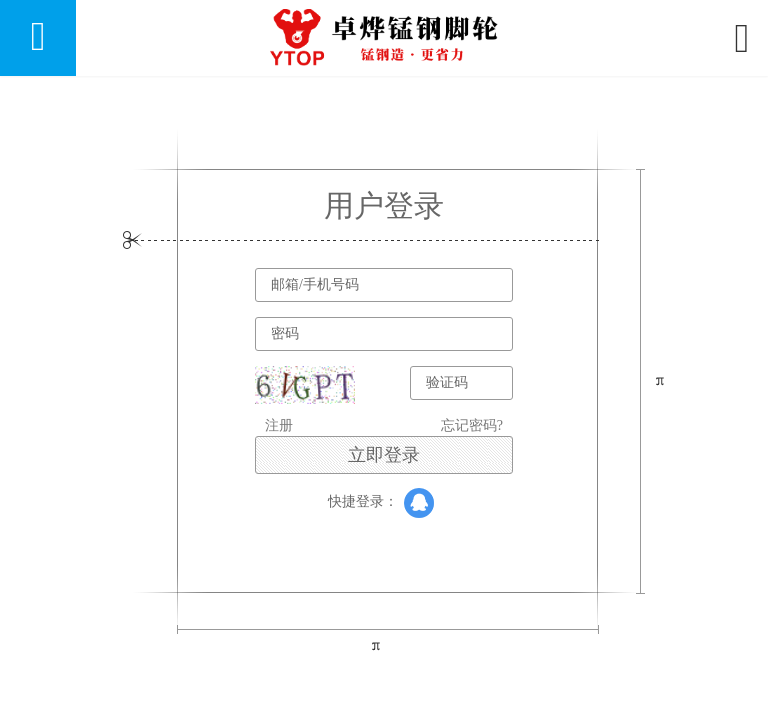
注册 (279, 425)
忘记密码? (472, 425)
